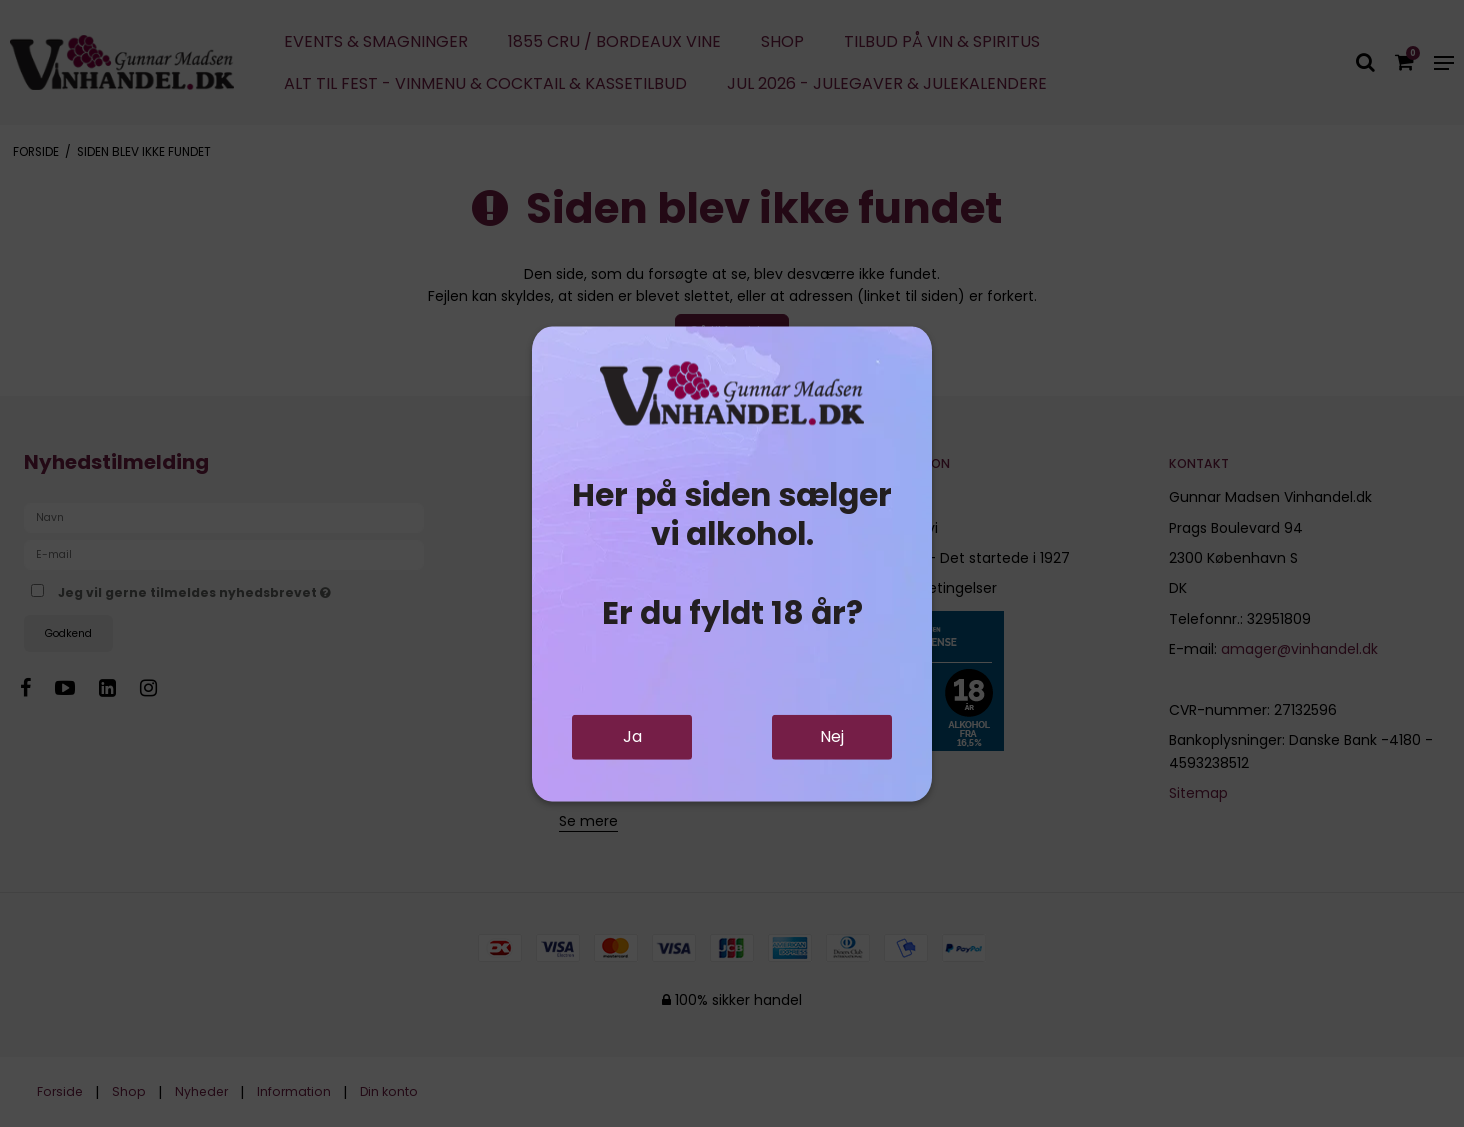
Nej (832, 736)
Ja (632, 736)
